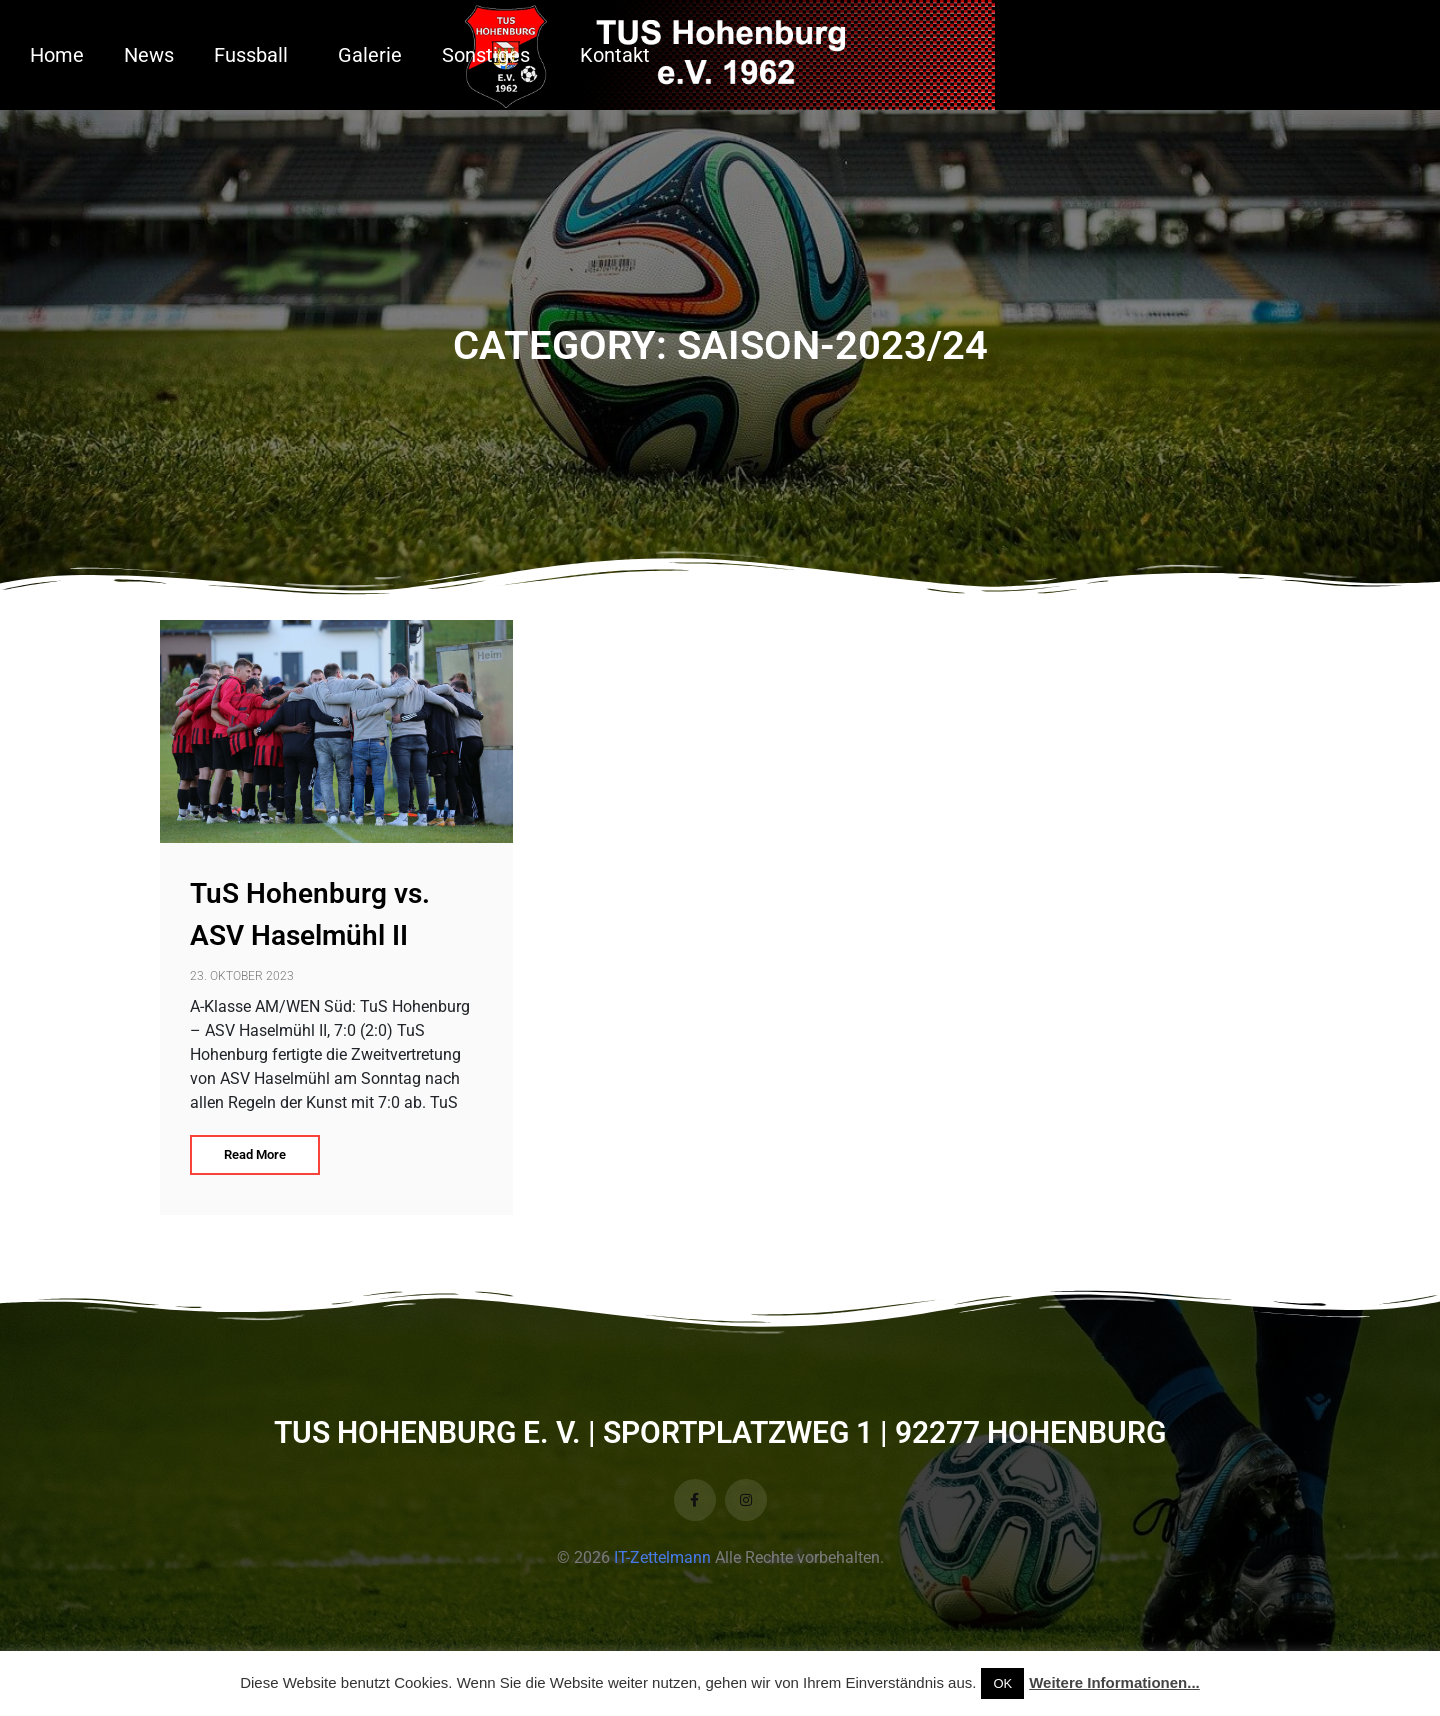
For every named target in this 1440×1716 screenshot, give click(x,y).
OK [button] (1002, 1683)
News (149, 55)
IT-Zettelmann (662, 1557)
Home (57, 55)
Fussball (251, 55)
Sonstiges (486, 55)
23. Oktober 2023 (242, 976)
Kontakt (615, 55)
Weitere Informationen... (1114, 1682)
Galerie (370, 55)
